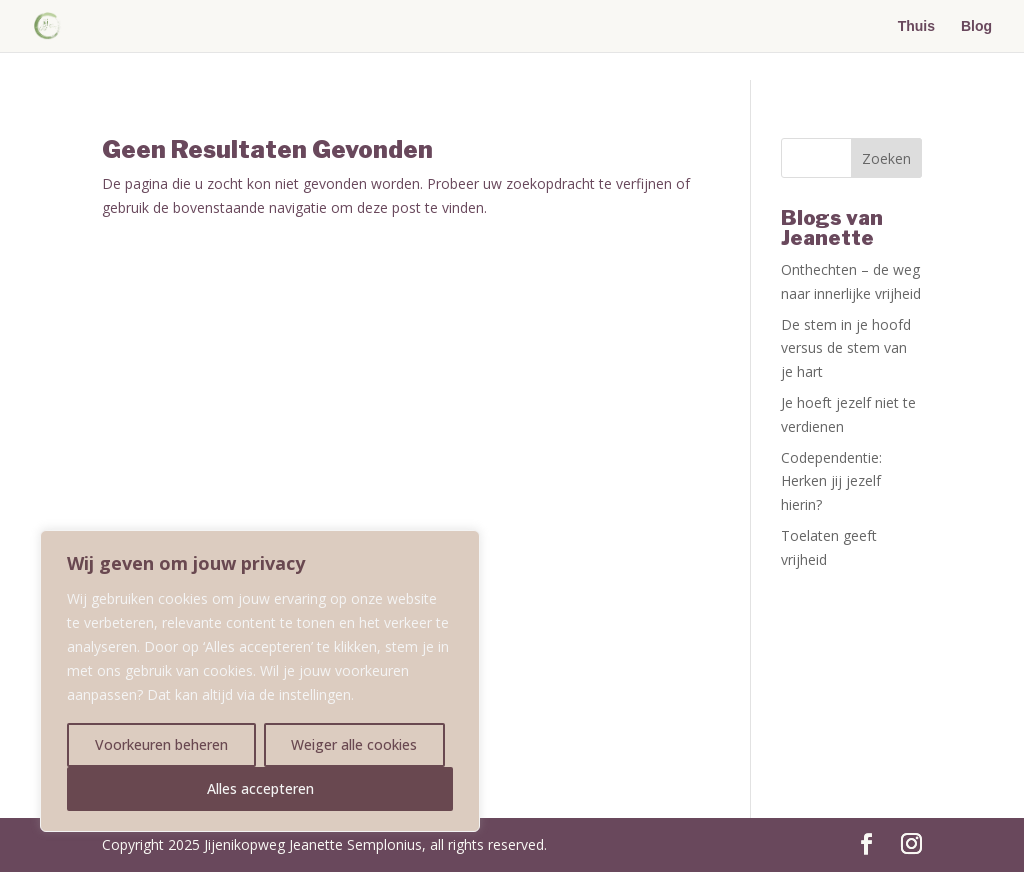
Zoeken (886, 158)
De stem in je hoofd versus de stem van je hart (846, 348)
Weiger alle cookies (354, 744)
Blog (976, 26)
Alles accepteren (260, 788)
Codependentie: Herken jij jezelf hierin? (831, 481)
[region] (260, 681)
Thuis (916, 26)
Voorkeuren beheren (161, 744)
